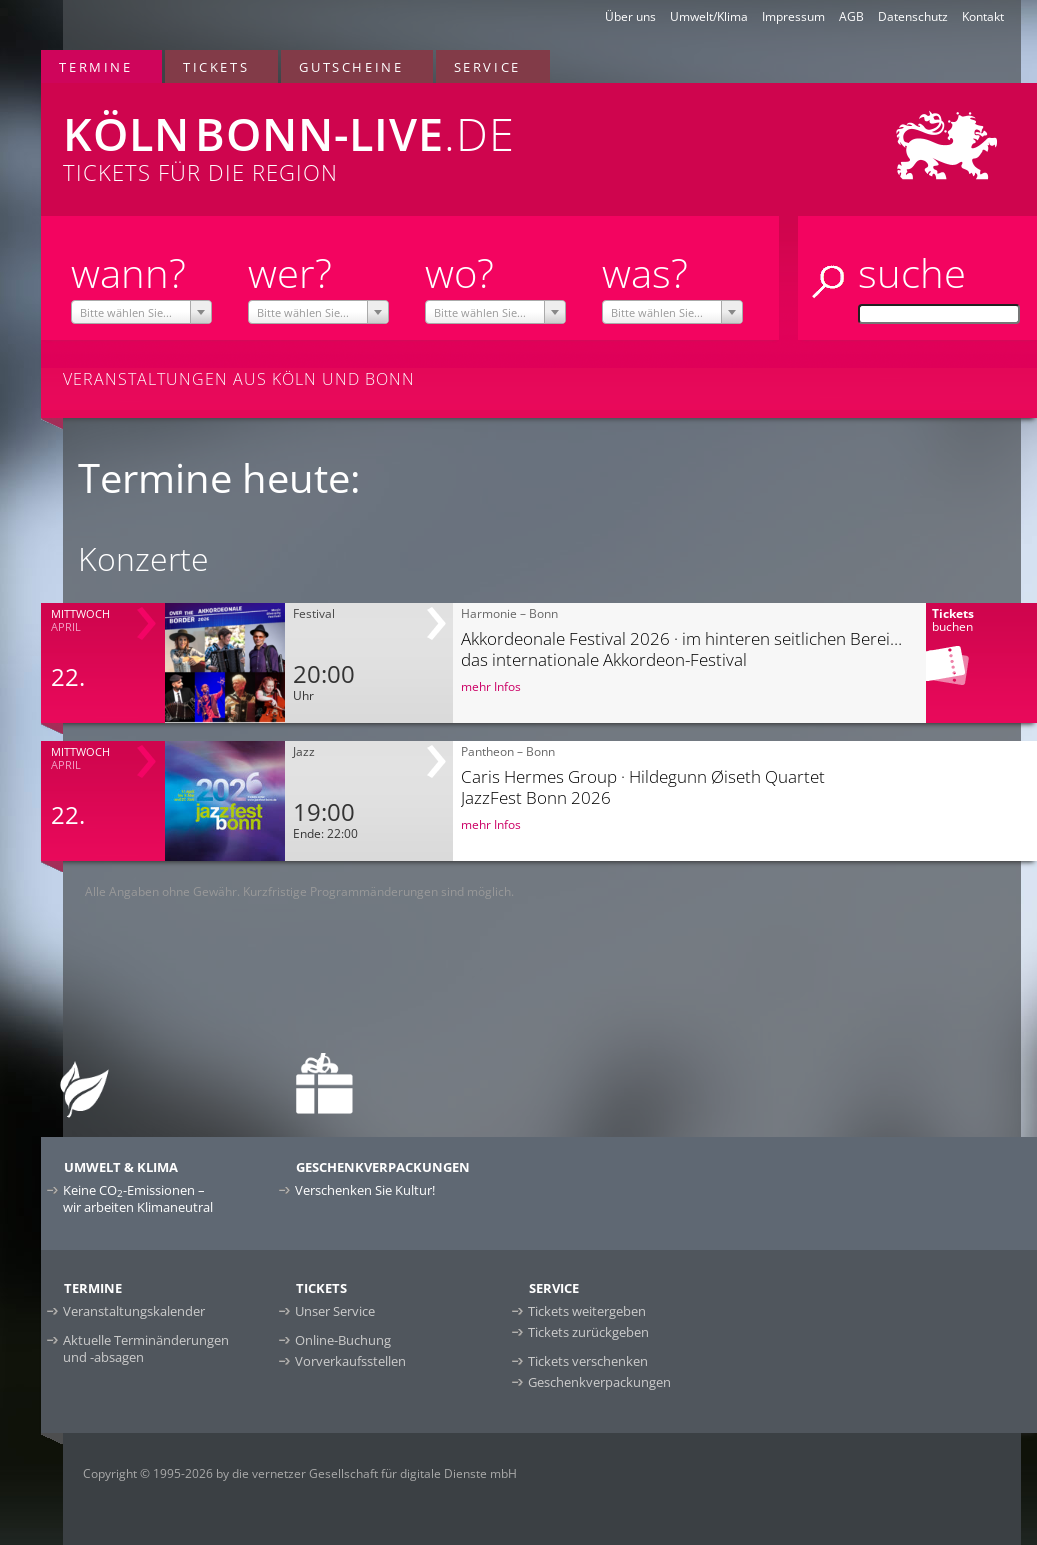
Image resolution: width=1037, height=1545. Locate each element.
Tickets (216, 67)
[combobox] (142, 312)
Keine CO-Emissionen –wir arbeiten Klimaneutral (138, 1198)
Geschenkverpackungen (599, 1382)
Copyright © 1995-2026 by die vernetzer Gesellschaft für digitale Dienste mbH (300, 1473)
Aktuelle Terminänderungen (146, 1348)
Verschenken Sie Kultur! (365, 1190)
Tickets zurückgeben (588, 1332)
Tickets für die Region (337, 135)
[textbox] (142, 313)
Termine (95, 67)
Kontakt (983, 16)
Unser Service (335, 1311)
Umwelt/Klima (709, 16)
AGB (851, 16)
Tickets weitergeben (587, 1311)
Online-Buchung (343, 1340)
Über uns (630, 16)
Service (487, 67)
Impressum (793, 16)
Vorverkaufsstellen (350, 1361)
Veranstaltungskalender (134, 1311)
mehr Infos (491, 686)
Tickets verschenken (588, 1361)
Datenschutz (913, 16)
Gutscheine (351, 67)
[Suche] (939, 314)
